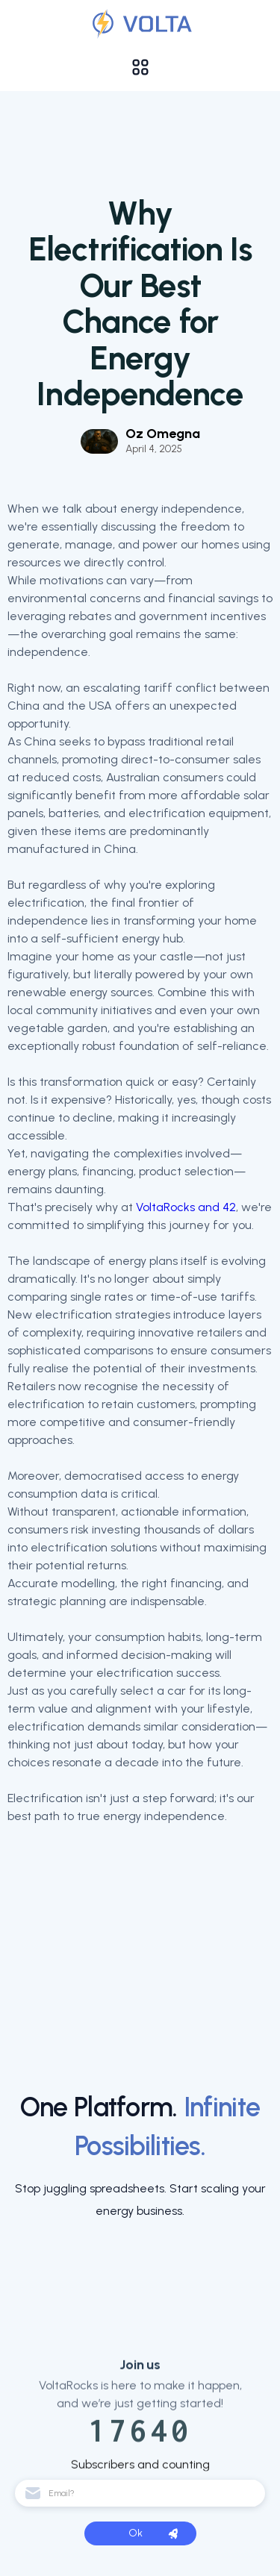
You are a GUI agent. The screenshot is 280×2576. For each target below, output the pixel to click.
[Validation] (140, 24)
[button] (140, 67)
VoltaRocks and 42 (186, 1207)
